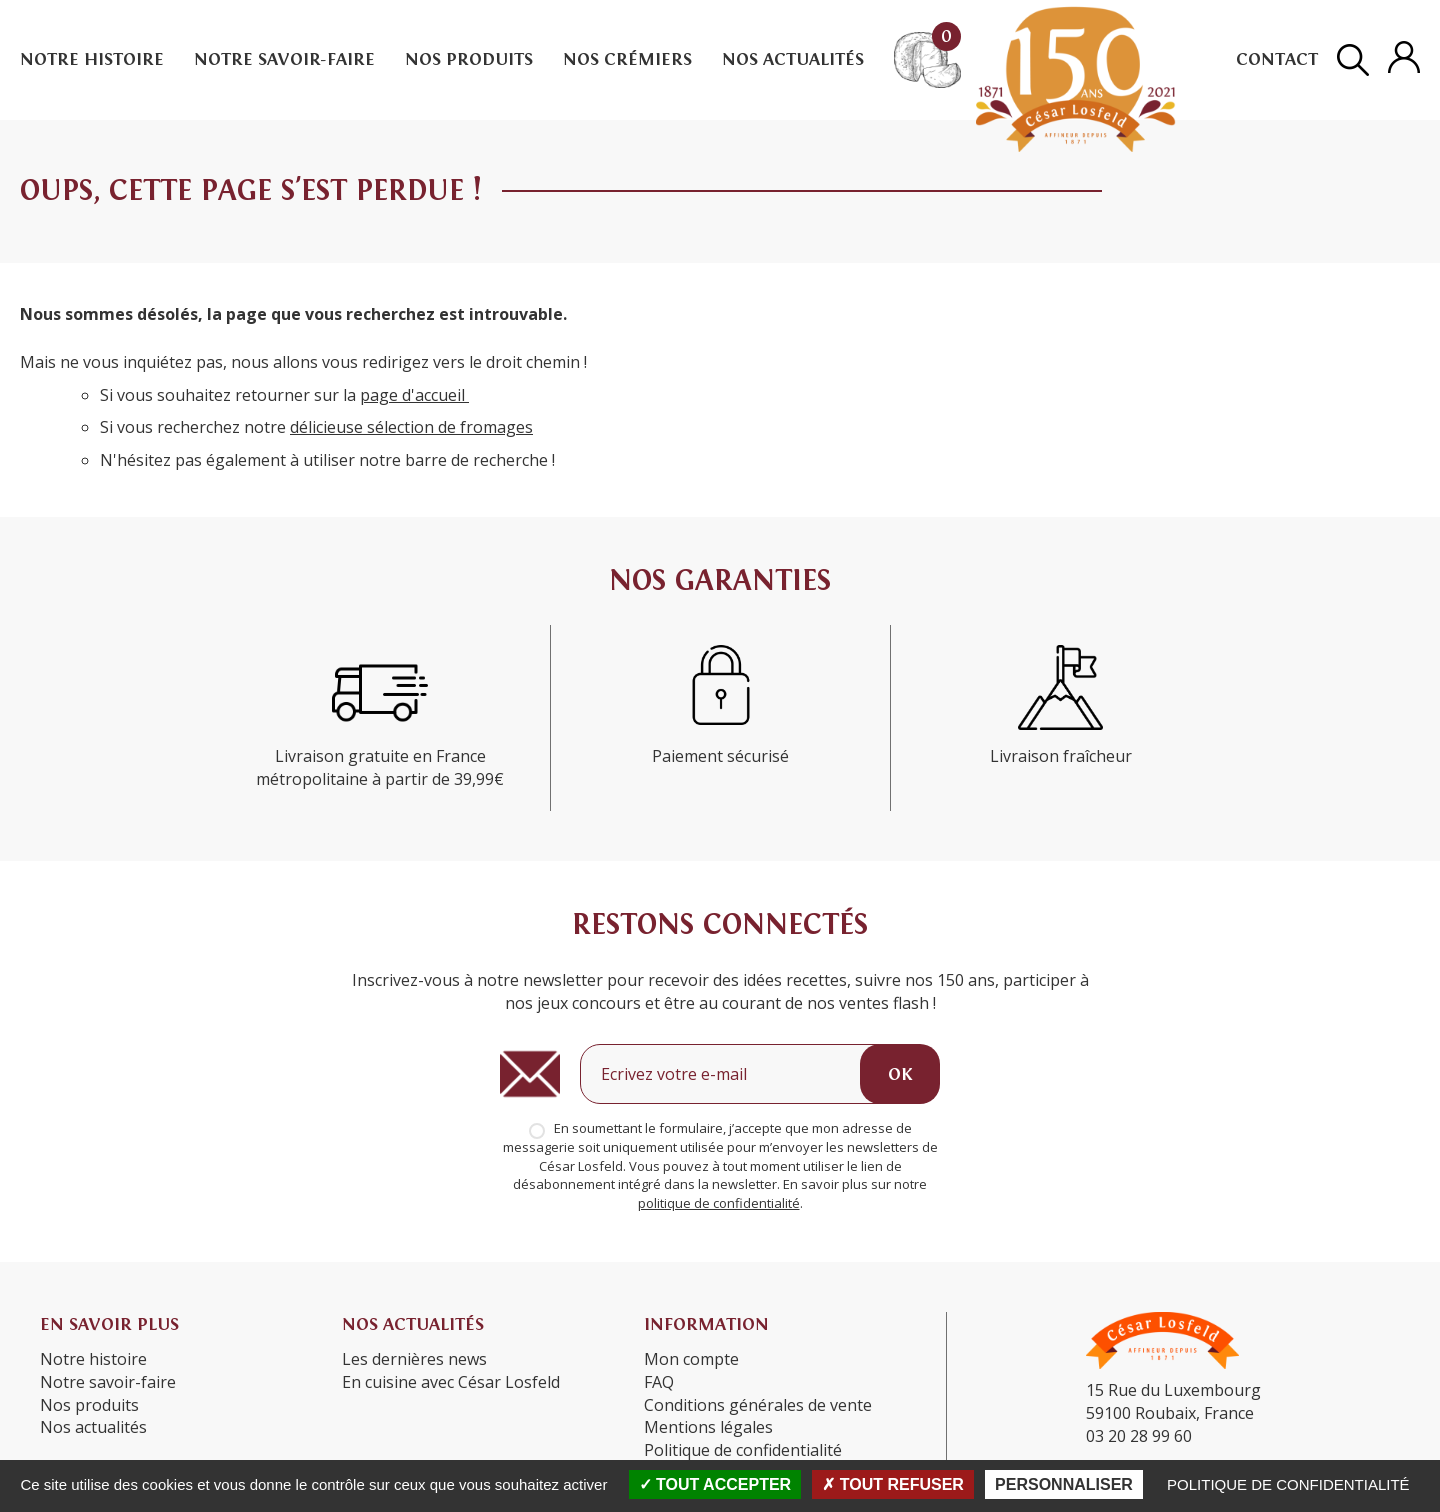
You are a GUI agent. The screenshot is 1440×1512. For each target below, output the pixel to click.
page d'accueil (414, 395)
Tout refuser (893, 1484)
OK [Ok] (900, 1074)
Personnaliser (1064, 1484)
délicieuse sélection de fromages (411, 427)
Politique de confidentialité (1288, 1484)
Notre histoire (92, 59)
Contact (1277, 59)
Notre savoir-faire (284, 59)
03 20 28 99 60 (1139, 1436)
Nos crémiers (627, 59)
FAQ (659, 1382)
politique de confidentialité (719, 1203)
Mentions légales (708, 1427)
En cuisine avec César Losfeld (451, 1382)
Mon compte (691, 1359)
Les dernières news (414, 1359)
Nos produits (469, 59)
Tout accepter (715, 1484)
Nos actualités (793, 59)
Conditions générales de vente (758, 1405)
